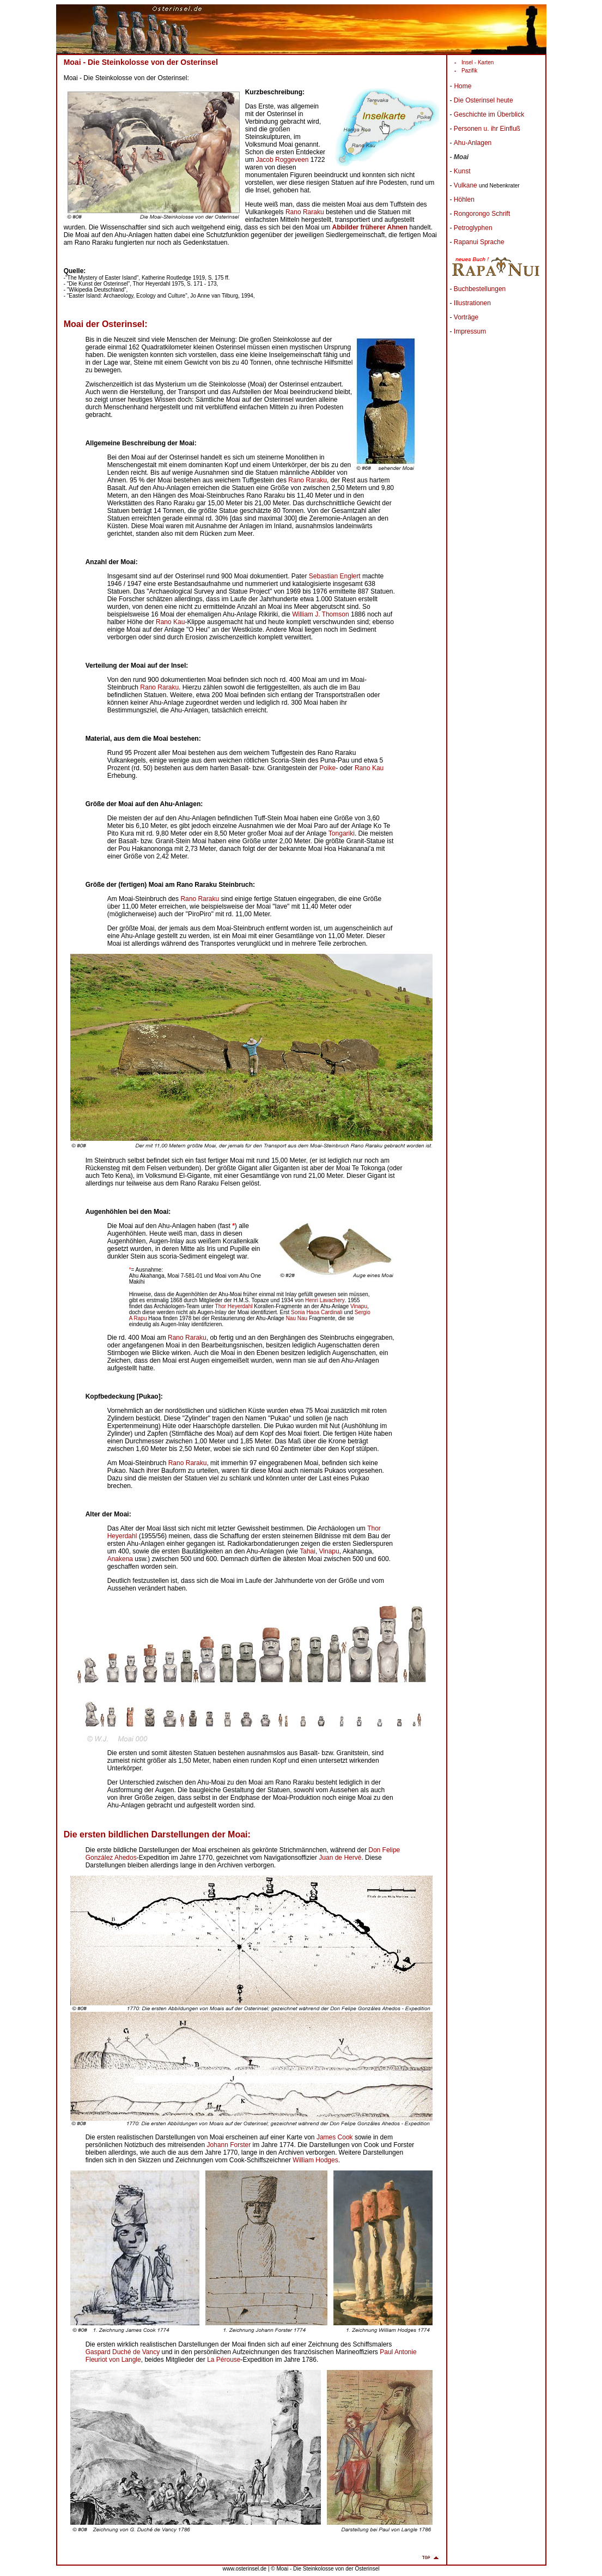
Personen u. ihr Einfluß (487, 128)
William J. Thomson (320, 614)
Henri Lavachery (325, 1300)
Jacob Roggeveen (282, 160)
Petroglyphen (473, 228)
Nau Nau (296, 1318)
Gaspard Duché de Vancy (123, 2352)
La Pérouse (223, 2359)
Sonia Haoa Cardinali (317, 1312)
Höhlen (464, 199)
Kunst (462, 171)
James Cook (335, 2137)
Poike (327, 768)
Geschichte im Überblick (489, 114)
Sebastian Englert (335, 576)
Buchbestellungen (480, 289)
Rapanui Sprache (479, 242)
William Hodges (315, 2160)
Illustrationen (472, 303)
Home (462, 86)
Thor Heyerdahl (234, 1306)
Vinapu (358, 1306)
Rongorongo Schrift (482, 213)
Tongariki (342, 833)
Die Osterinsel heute (483, 100)
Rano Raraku (304, 212)
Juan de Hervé (340, 1857)
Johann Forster (228, 2145)
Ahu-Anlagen (472, 143)
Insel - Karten (477, 62)
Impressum (470, 331)
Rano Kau (170, 622)
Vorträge (466, 317)
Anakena (120, 1559)
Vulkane (465, 185)
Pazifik (469, 71)
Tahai (307, 1551)
